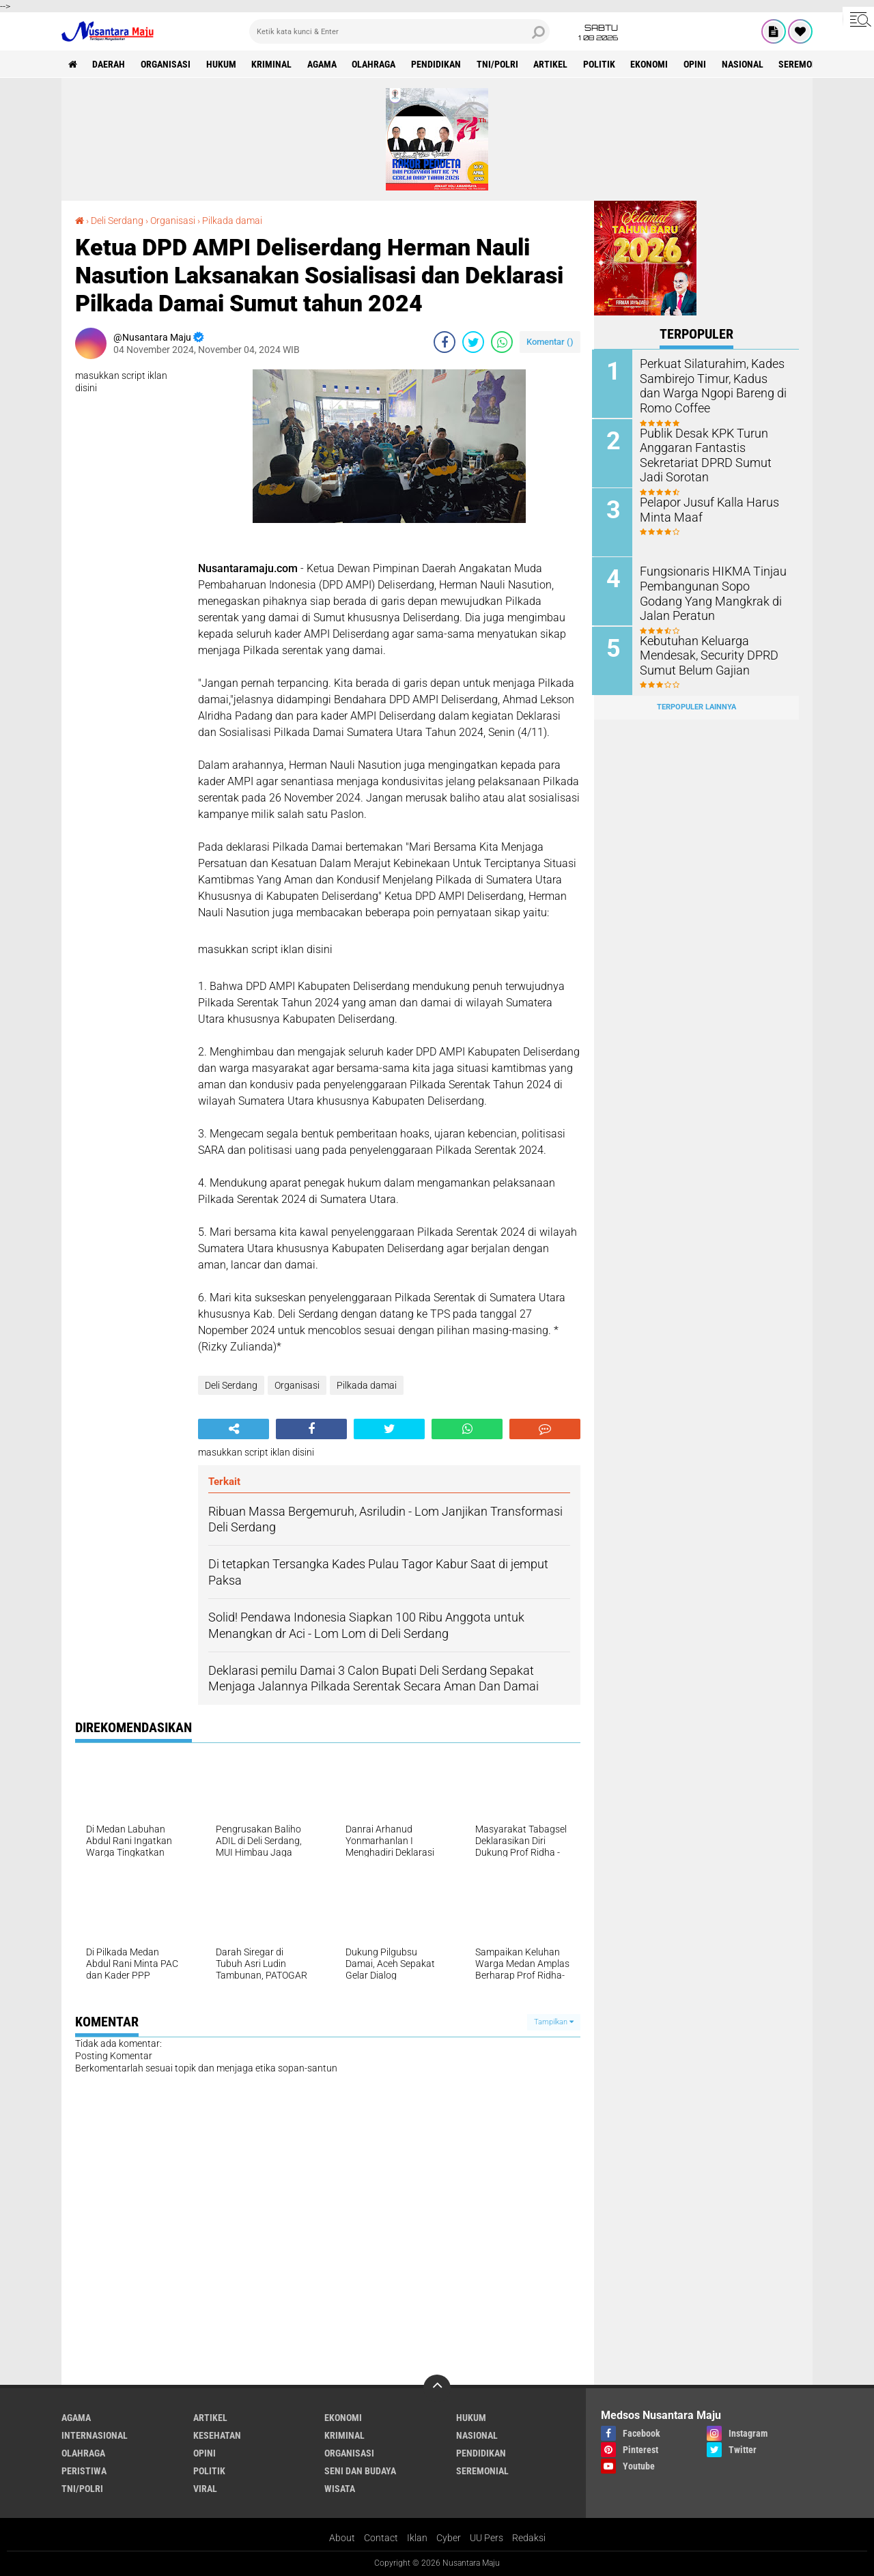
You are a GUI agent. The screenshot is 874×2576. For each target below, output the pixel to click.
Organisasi (166, 64)
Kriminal (273, 64)
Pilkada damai (232, 220)
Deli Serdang (117, 220)
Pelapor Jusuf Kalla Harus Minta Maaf (704, 508)
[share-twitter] (473, 342)
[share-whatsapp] (502, 342)
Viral (205, 2488)
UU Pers (486, 2537)
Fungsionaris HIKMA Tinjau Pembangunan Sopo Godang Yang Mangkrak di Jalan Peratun (711, 591)
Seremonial (809, 64)
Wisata (339, 2488)
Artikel (553, 64)
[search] (399, 31)
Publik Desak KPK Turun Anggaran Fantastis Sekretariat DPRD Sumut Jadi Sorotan (711, 453)
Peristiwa (84, 2470)
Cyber (448, 2537)
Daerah (109, 64)
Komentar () (550, 342)
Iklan (417, 2537)
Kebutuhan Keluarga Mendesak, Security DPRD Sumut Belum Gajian (703, 653)
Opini (698, 64)
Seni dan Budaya (360, 2470)
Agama (323, 64)
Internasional (94, 2435)
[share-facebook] (444, 342)
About (342, 2537)
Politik (602, 64)
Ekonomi (652, 64)
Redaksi (529, 2537)
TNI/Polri (499, 64)
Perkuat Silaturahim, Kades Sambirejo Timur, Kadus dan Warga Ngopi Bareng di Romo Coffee (713, 384)
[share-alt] (233, 1429)
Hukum (222, 64)
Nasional (746, 64)
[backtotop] (437, 2388)
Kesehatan (217, 2435)
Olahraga (375, 64)
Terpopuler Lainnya (696, 705)
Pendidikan (438, 64)
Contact (381, 2537)
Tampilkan (554, 2022)
